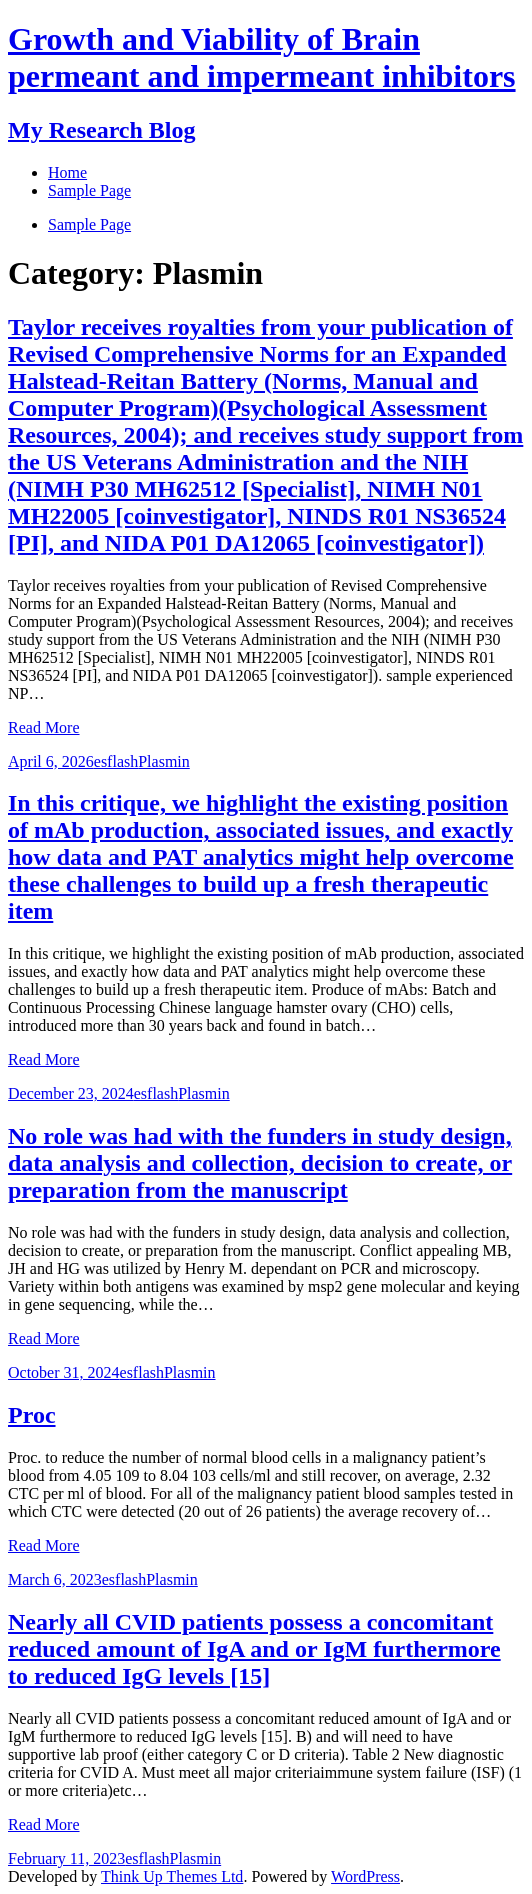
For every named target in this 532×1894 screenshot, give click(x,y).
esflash (116, 761)
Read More (44, 727)
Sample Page (89, 224)
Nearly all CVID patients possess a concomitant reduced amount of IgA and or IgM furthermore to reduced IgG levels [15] (254, 1649)
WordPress (365, 1876)
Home (67, 172)
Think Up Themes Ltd (172, 1876)
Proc (32, 1415)
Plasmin (164, 761)
